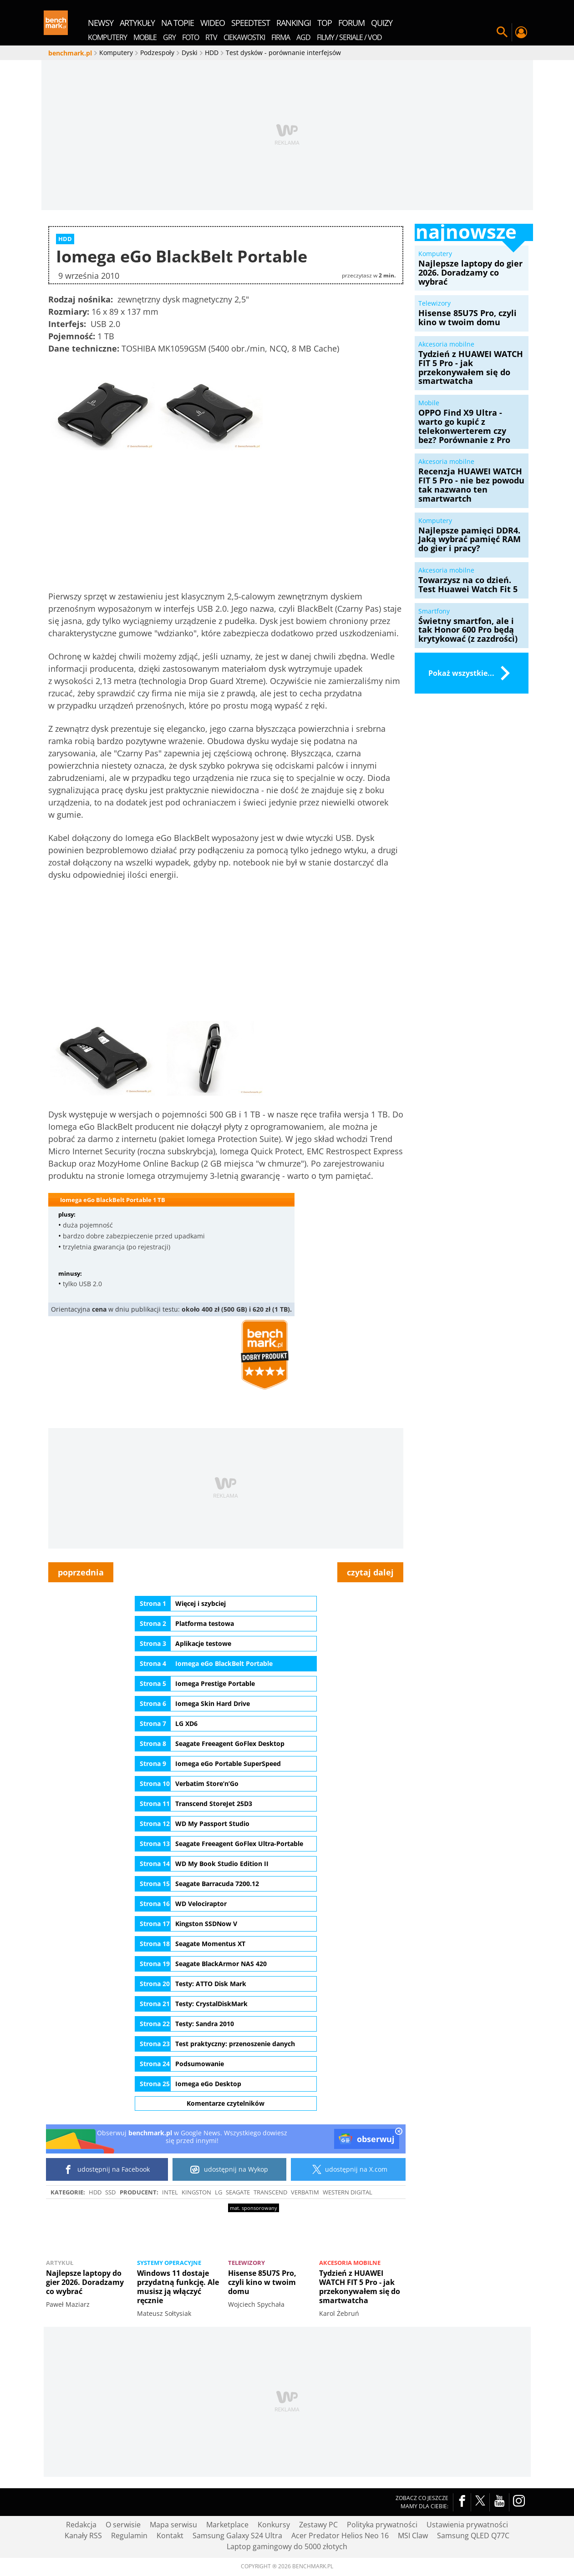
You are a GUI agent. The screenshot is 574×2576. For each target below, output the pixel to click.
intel (170, 2192)
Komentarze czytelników (225, 2103)
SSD (110, 2192)
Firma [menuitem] (280, 37)
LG (218, 2192)
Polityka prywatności (382, 2525)
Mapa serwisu (173, 2525)
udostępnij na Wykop (229, 2169)
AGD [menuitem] (303, 37)
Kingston (196, 2192)
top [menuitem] (324, 22)
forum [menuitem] (351, 22)
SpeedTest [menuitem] (250, 22)
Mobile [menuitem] (145, 37)
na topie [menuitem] (177, 22)
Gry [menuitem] (169, 37)
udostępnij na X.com (348, 2169)
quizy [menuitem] (381, 22)
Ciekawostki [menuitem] (244, 37)
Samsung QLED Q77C (473, 2536)
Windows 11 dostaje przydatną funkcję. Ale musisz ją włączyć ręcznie (178, 2286)
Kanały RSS (83, 2536)
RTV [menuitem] (211, 37)
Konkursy (274, 2525)
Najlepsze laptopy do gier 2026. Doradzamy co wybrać (85, 2282)
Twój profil (521, 32)
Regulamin (129, 2536)
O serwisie (123, 2525)
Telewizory (246, 2261)
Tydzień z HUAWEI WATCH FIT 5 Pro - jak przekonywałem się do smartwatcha (359, 2286)
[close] (398, 2132)
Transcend (270, 2192)
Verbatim (305, 2192)
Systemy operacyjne (169, 2262)
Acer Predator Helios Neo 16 (340, 2536)
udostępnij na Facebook (107, 2169)
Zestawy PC (318, 2525)
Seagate (238, 2192)
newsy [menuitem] (100, 22)
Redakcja (81, 2525)
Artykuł (59, 2262)
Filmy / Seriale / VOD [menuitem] (349, 37)
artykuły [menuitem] (137, 22)
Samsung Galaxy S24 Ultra (237, 2536)
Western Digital (347, 2192)
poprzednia (81, 1572)
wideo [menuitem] (212, 22)
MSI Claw (413, 2536)
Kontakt (170, 2536)
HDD (95, 2192)
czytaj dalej (370, 1572)
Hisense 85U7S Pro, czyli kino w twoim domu (262, 2281)
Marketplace (227, 2525)
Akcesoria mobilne (350, 2262)
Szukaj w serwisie (502, 32)
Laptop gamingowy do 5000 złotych (287, 2546)
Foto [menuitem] (190, 37)
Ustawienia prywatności (467, 2525)
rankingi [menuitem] (293, 22)
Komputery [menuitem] (107, 37)
